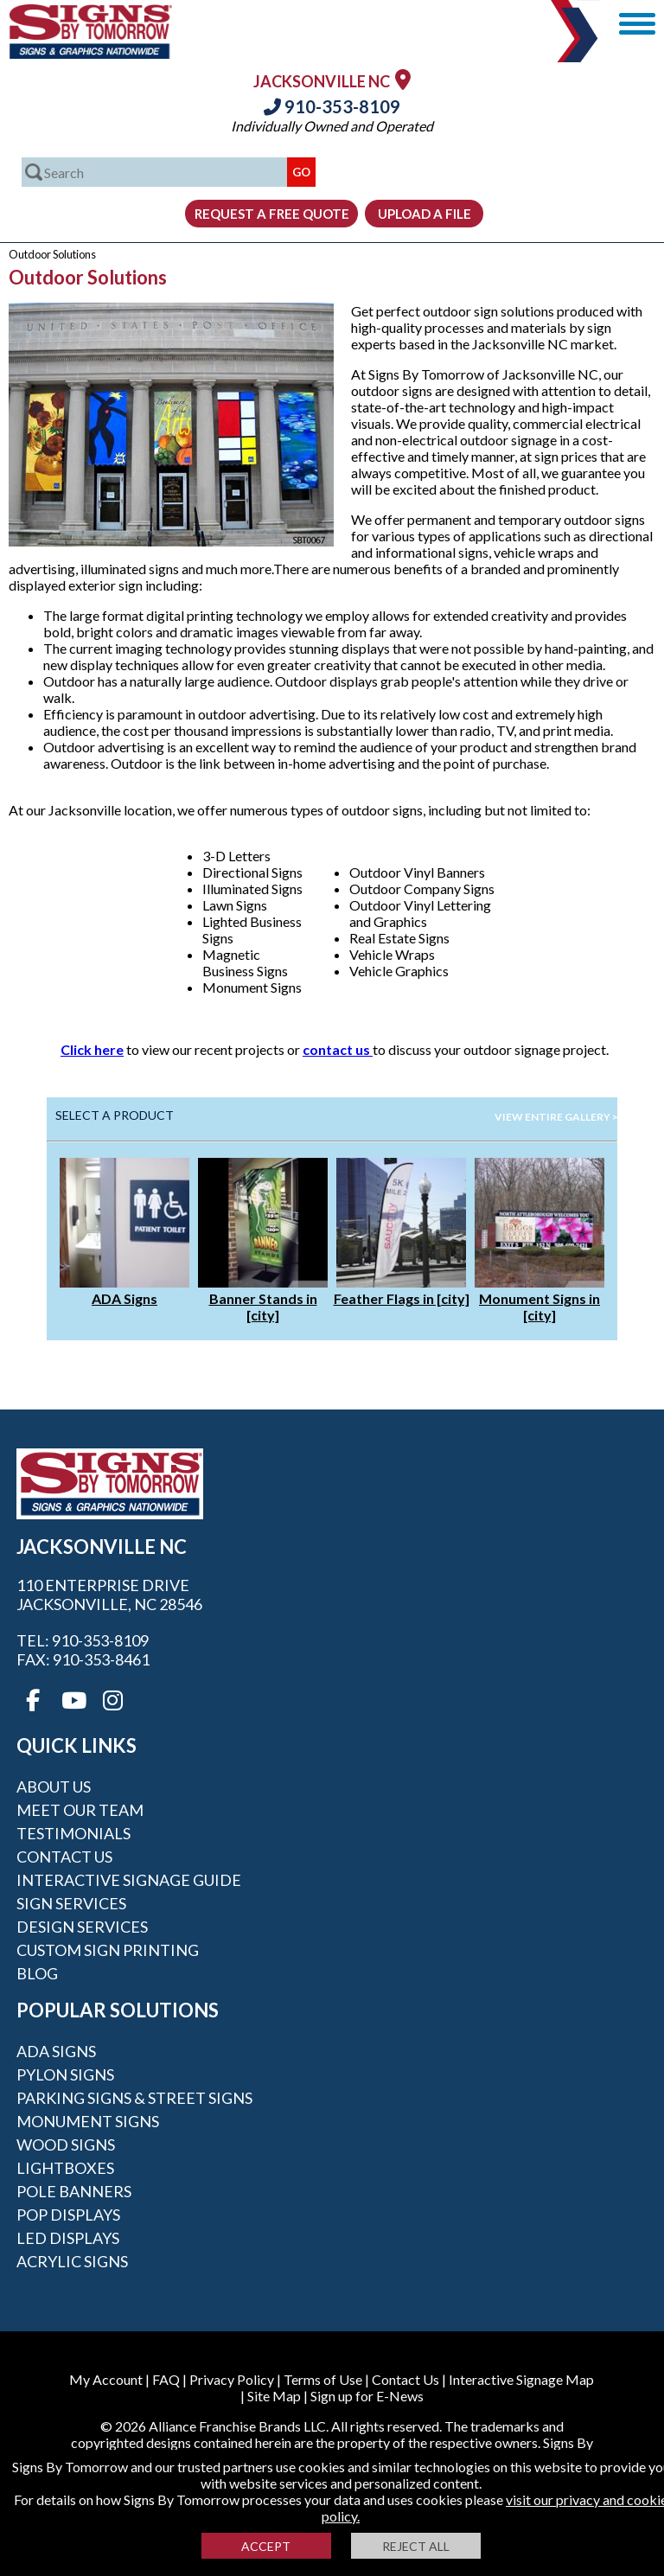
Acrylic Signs (72, 2261)
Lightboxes (65, 2167)
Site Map (274, 2395)
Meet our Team (80, 1809)
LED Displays (67, 2237)
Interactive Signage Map (521, 2379)
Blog (37, 1973)
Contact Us (64, 1856)
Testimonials (73, 1833)
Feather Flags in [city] (401, 1298)
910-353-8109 (332, 106)
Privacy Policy (231, 2379)
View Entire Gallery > (556, 1116)
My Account (106, 2379)
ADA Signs (124, 1298)
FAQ (166, 2379)
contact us (338, 1049)
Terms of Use (323, 2379)
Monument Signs (87, 2121)
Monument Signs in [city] (539, 1306)
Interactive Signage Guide (128, 1879)
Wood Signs (65, 2144)
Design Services (82, 1926)
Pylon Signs (65, 2074)
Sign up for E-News (367, 2395)
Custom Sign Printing (107, 1949)
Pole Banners (73, 2191)
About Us (53, 1786)
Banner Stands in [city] (263, 1306)
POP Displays (68, 2214)
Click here (92, 1049)
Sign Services (71, 1903)
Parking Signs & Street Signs (134, 2097)
